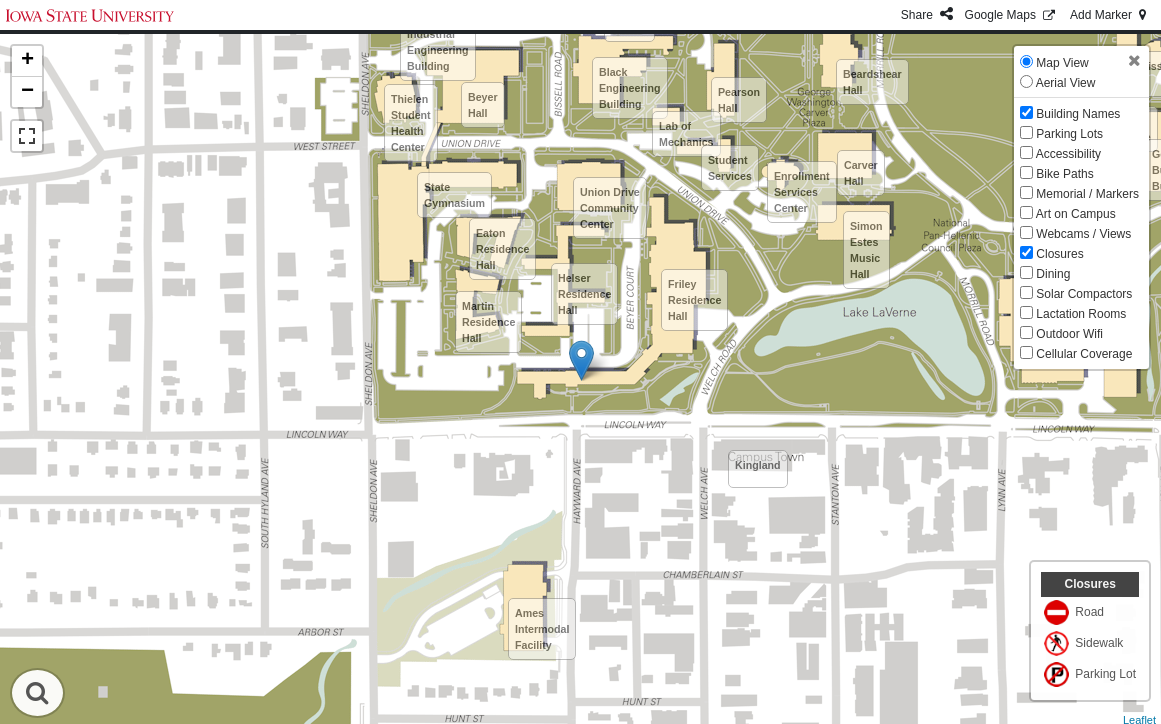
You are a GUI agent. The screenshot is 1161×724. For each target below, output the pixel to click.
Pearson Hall (739, 100)
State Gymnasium (454, 195)
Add (1109, 15)
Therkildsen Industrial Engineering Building (438, 42)
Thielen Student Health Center (411, 123)
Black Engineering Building (630, 88)
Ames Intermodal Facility (542, 629)
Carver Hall (861, 173)
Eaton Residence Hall (502, 249)
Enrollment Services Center (802, 192)
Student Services (730, 168)
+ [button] (27, 61)
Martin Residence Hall (488, 322)
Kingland (758, 465)
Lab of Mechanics (686, 134)
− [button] (27, 92)
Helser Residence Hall (584, 294)
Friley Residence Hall (694, 300)
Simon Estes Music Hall (866, 250)
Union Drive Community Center (610, 208)
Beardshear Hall (872, 82)
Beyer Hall (483, 105)
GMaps (1011, 15)
